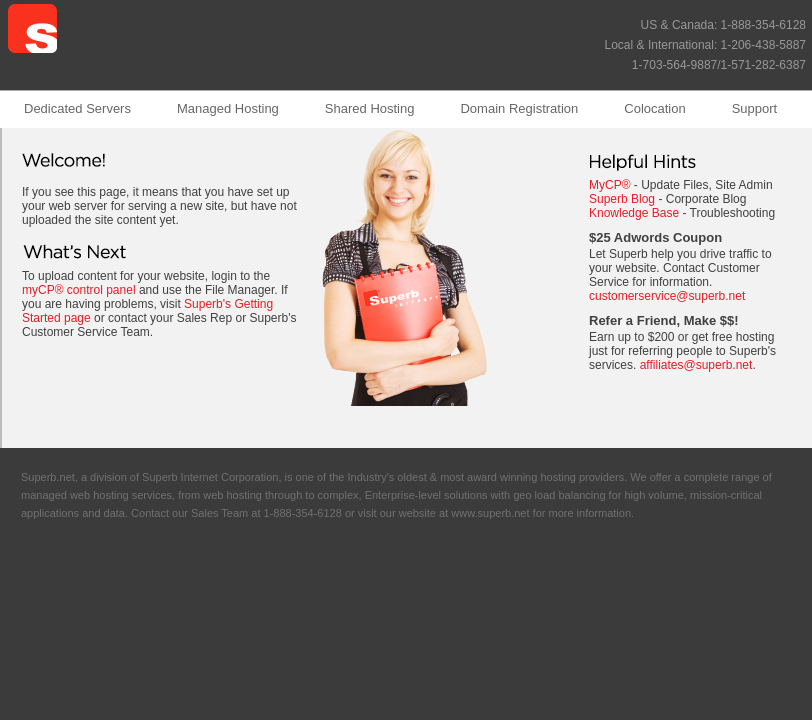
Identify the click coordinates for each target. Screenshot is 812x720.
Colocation (654, 108)
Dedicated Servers (77, 108)
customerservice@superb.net (667, 296)
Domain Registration (519, 108)
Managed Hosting (228, 108)
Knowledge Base (634, 213)
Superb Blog (622, 199)
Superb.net (48, 477)
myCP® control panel (79, 290)
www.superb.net (490, 513)
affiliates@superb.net (696, 365)
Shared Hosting (370, 108)
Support (755, 108)
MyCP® (610, 185)
